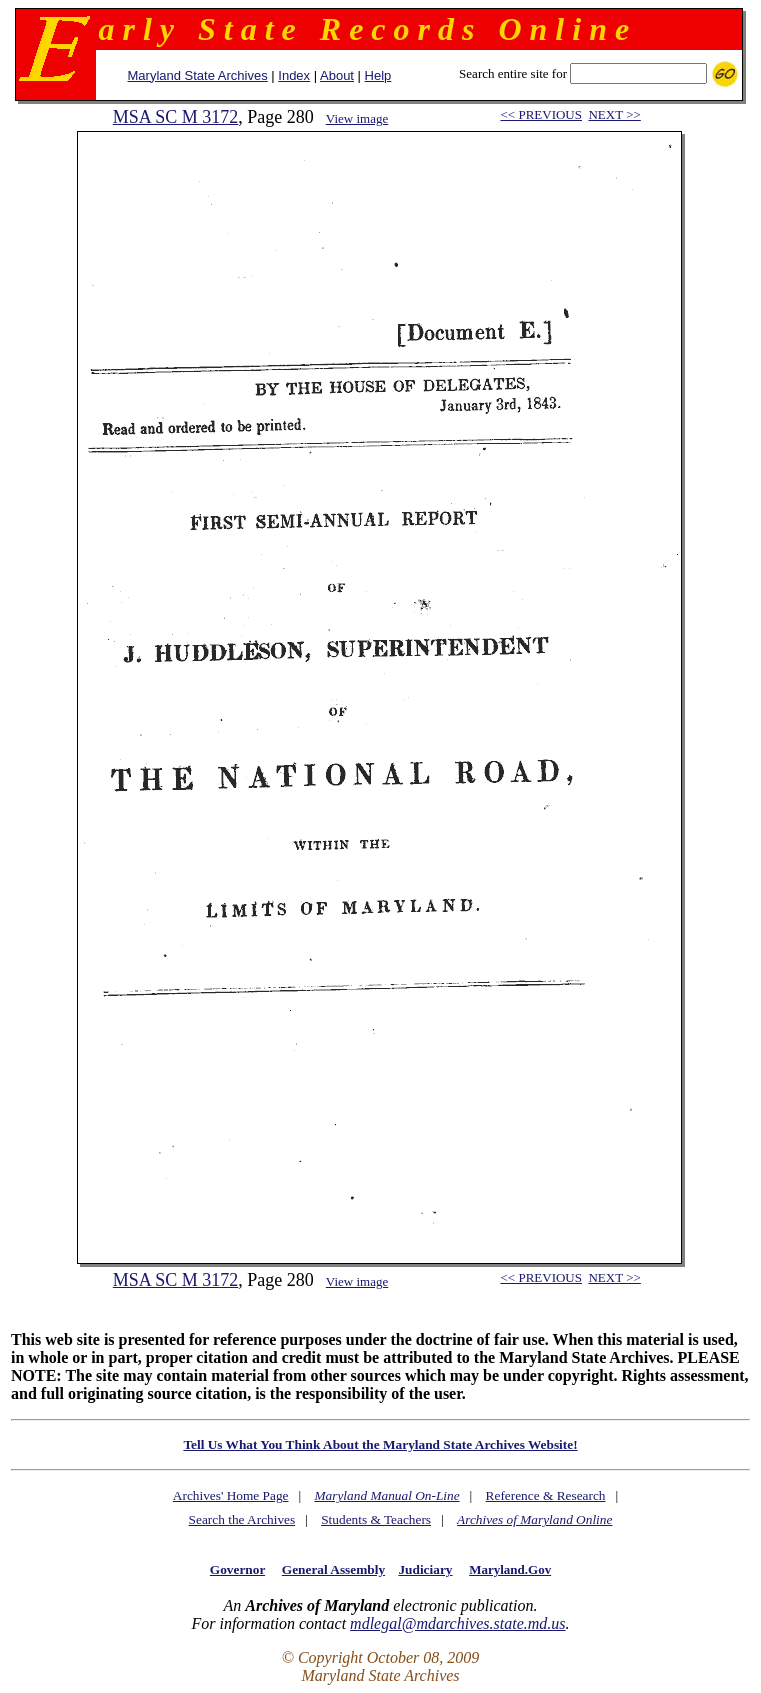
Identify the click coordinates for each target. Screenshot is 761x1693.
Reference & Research (546, 1495)
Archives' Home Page (231, 1495)
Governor (237, 1569)
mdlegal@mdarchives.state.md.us (457, 1623)
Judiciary (425, 1569)
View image (357, 118)
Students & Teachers (376, 1519)
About (337, 75)
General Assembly (333, 1569)
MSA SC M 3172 (176, 117)
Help (378, 75)
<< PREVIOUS (540, 114)
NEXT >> (614, 114)
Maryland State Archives (198, 75)
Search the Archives (242, 1519)
